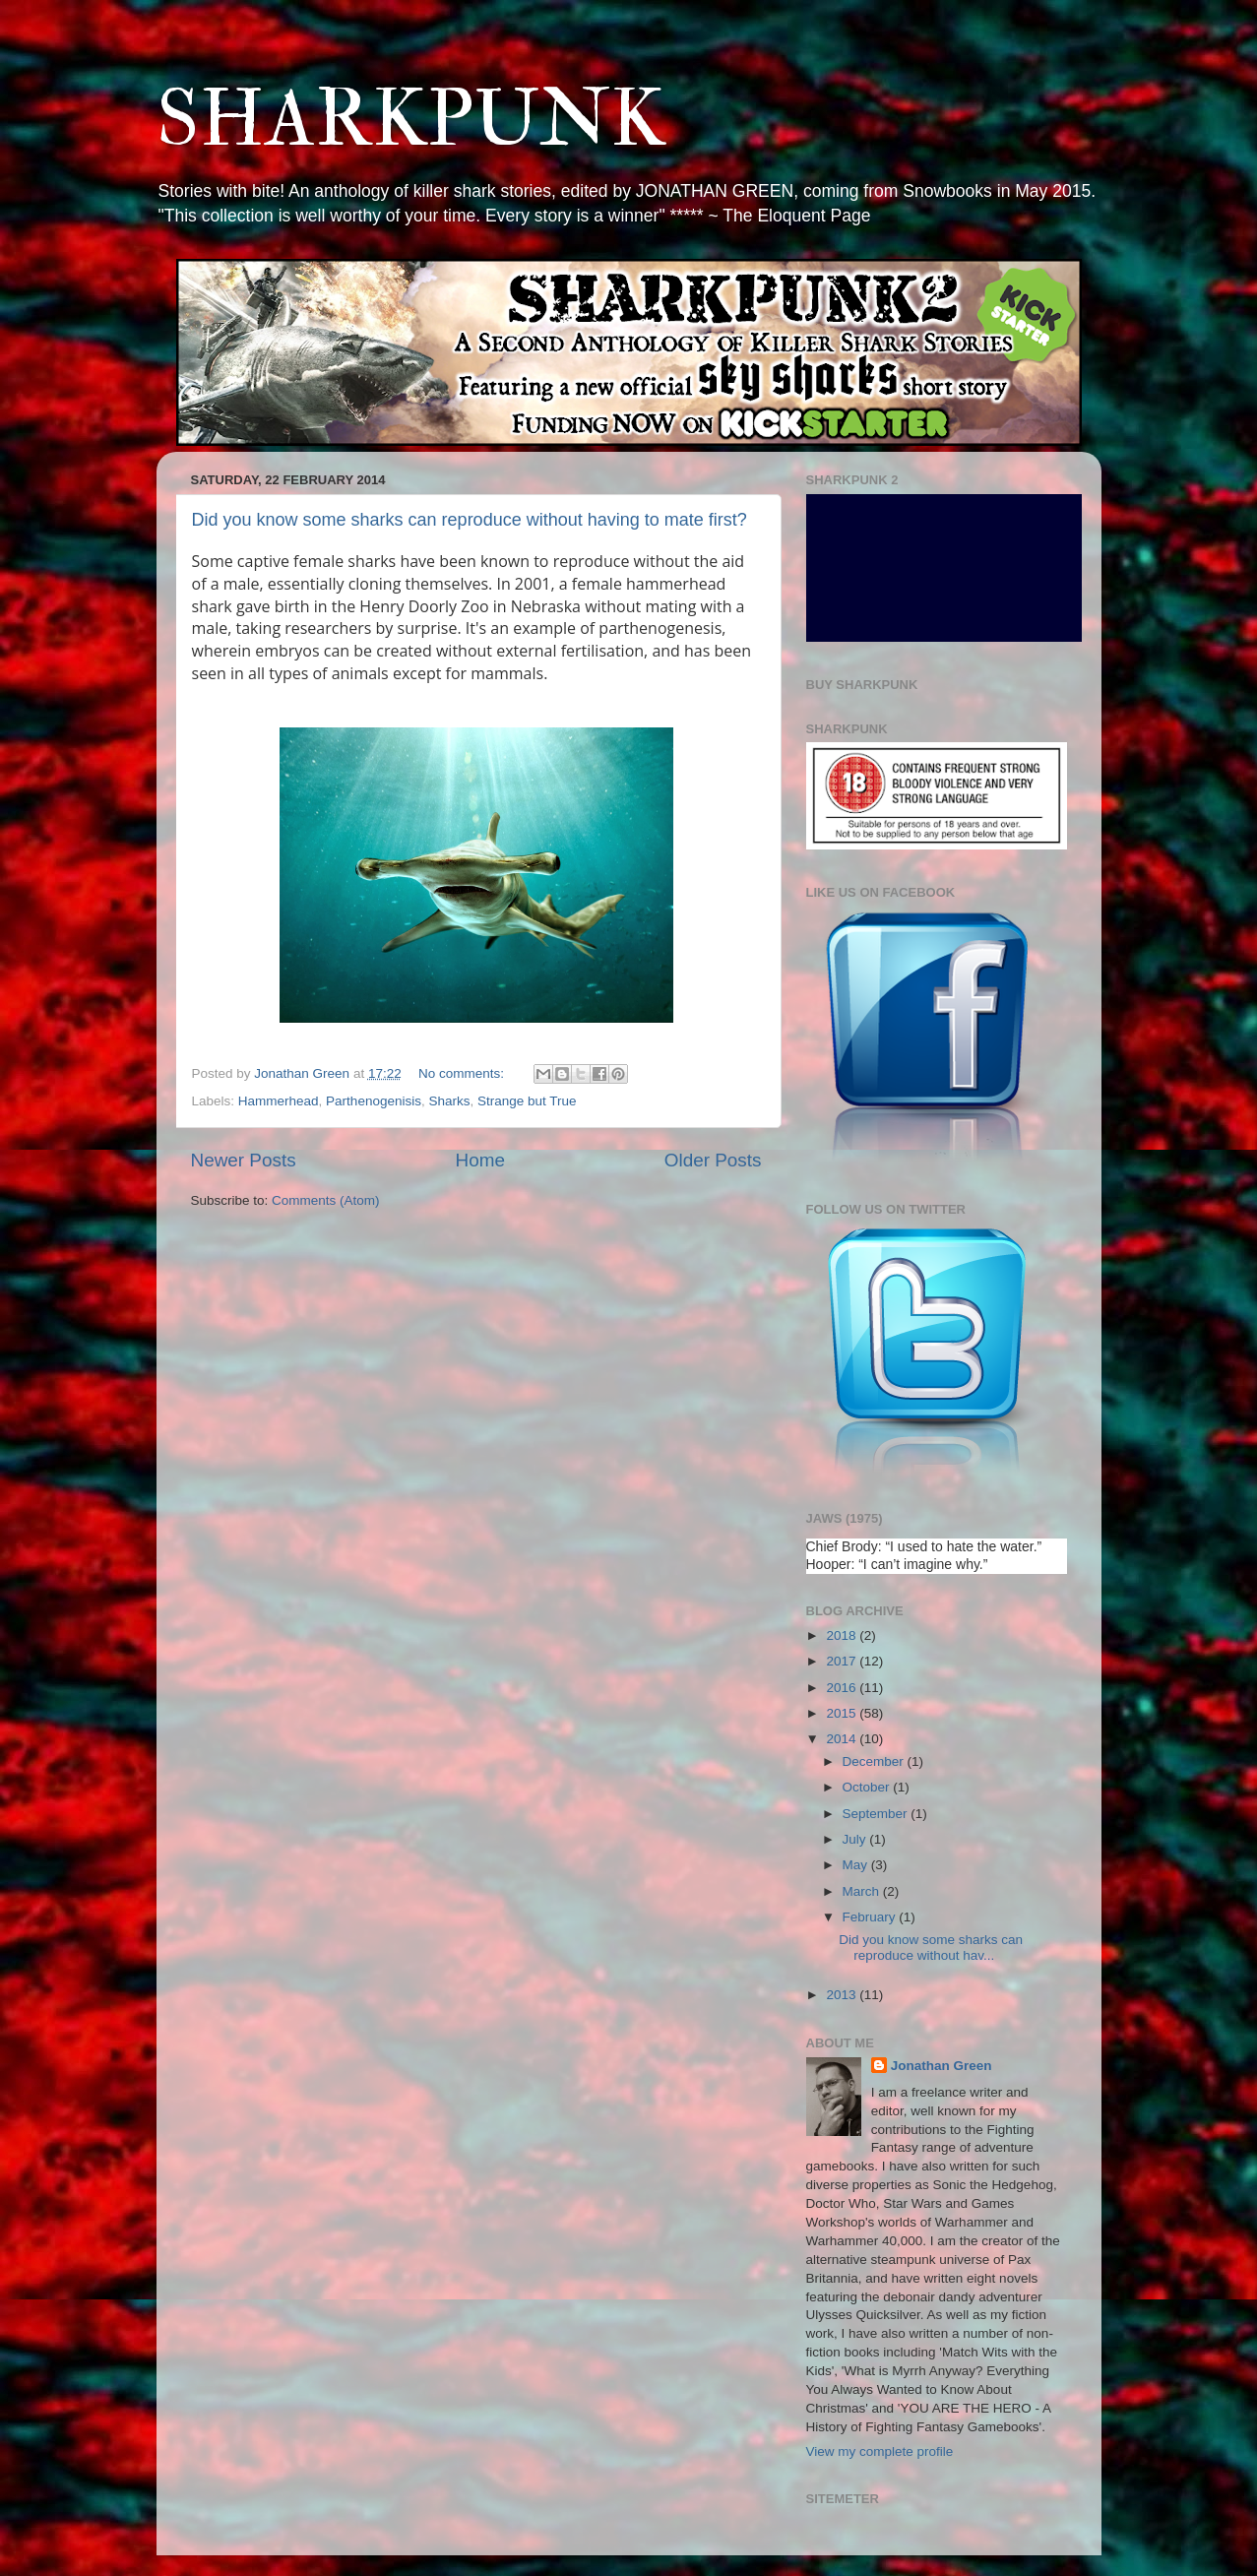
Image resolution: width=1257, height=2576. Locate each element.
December (875, 1761)
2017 (842, 1661)
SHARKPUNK (411, 120)
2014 (842, 1738)
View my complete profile (880, 2451)
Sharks (449, 1101)
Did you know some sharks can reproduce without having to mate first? (469, 520)
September (877, 1813)
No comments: (463, 1073)
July (856, 1839)
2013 (842, 1994)
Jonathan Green (941, 2065)
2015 (842, 1713)
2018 (842, 1635)
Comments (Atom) (326, 1200)
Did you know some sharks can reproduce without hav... (931, 1947)
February (871, 1917)
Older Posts (713, 1160)
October (868, 1787)
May (857, 1864)
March (863, 1891)
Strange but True (527, 1101)
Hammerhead (278, 1101)
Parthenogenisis (373, 1101)
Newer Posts (243, 1160)
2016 (842, 1687)
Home (480, 1160)
